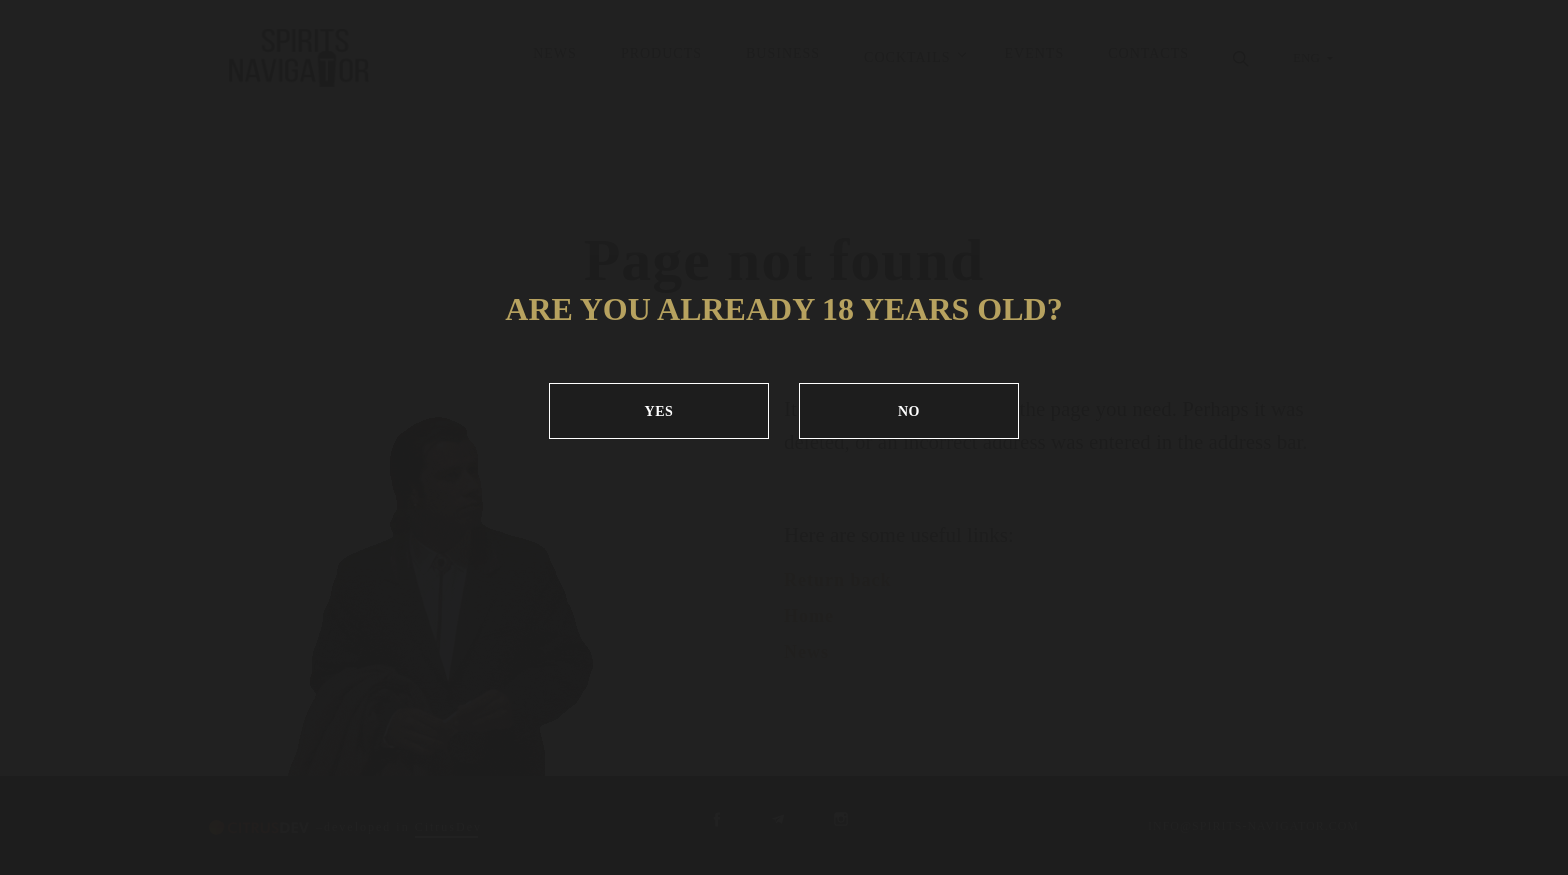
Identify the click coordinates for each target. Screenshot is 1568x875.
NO (909, 411)
